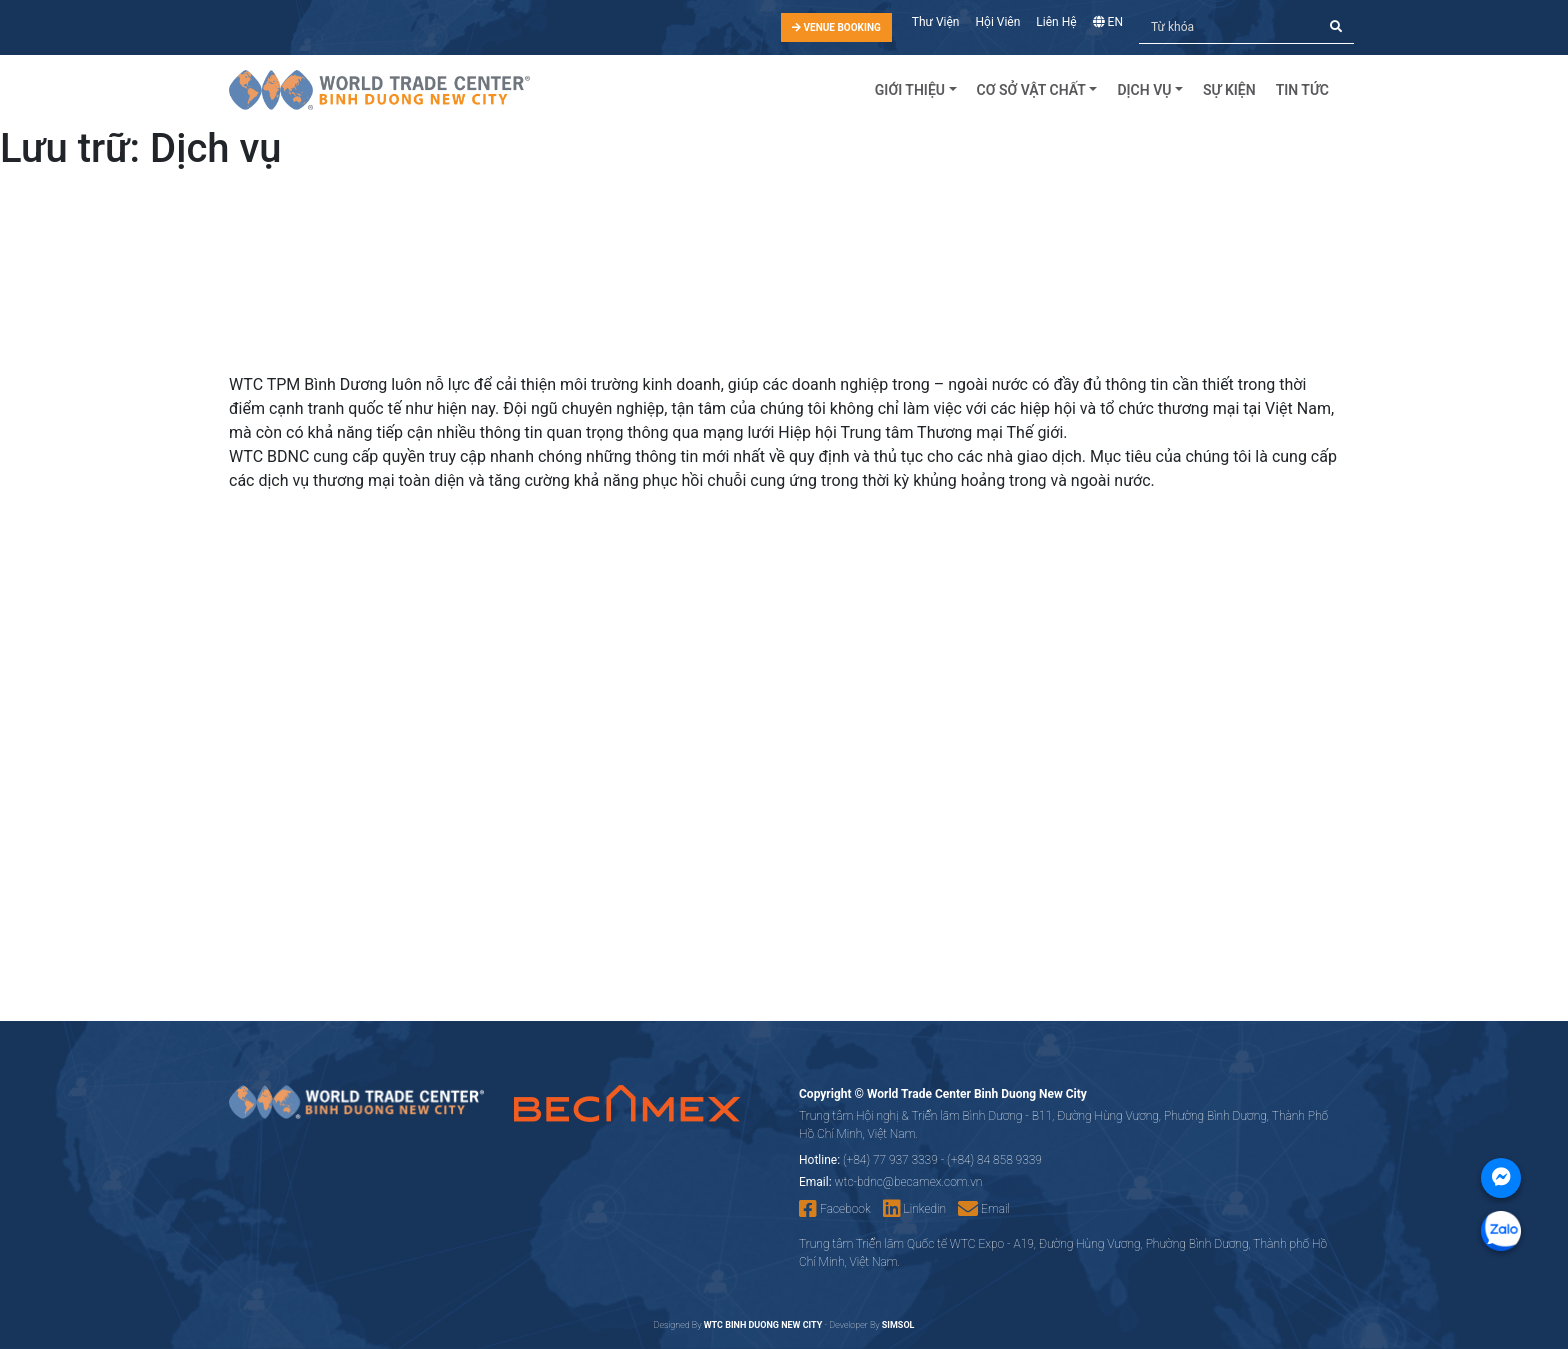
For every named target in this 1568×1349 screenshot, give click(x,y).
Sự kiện (1229, 90)
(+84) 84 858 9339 (994, 1160)
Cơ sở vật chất (1031, 90)
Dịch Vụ (1144, 90)
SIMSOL (898, 1325)
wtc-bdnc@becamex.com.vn (909, 1182)
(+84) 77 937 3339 (890, 1160)
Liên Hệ (1056, 22)
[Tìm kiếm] (1229, 28)
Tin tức (1302, 90)
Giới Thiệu (910, 90)
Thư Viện (936, 22)
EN (1108, 22)
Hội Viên (998, 22)
